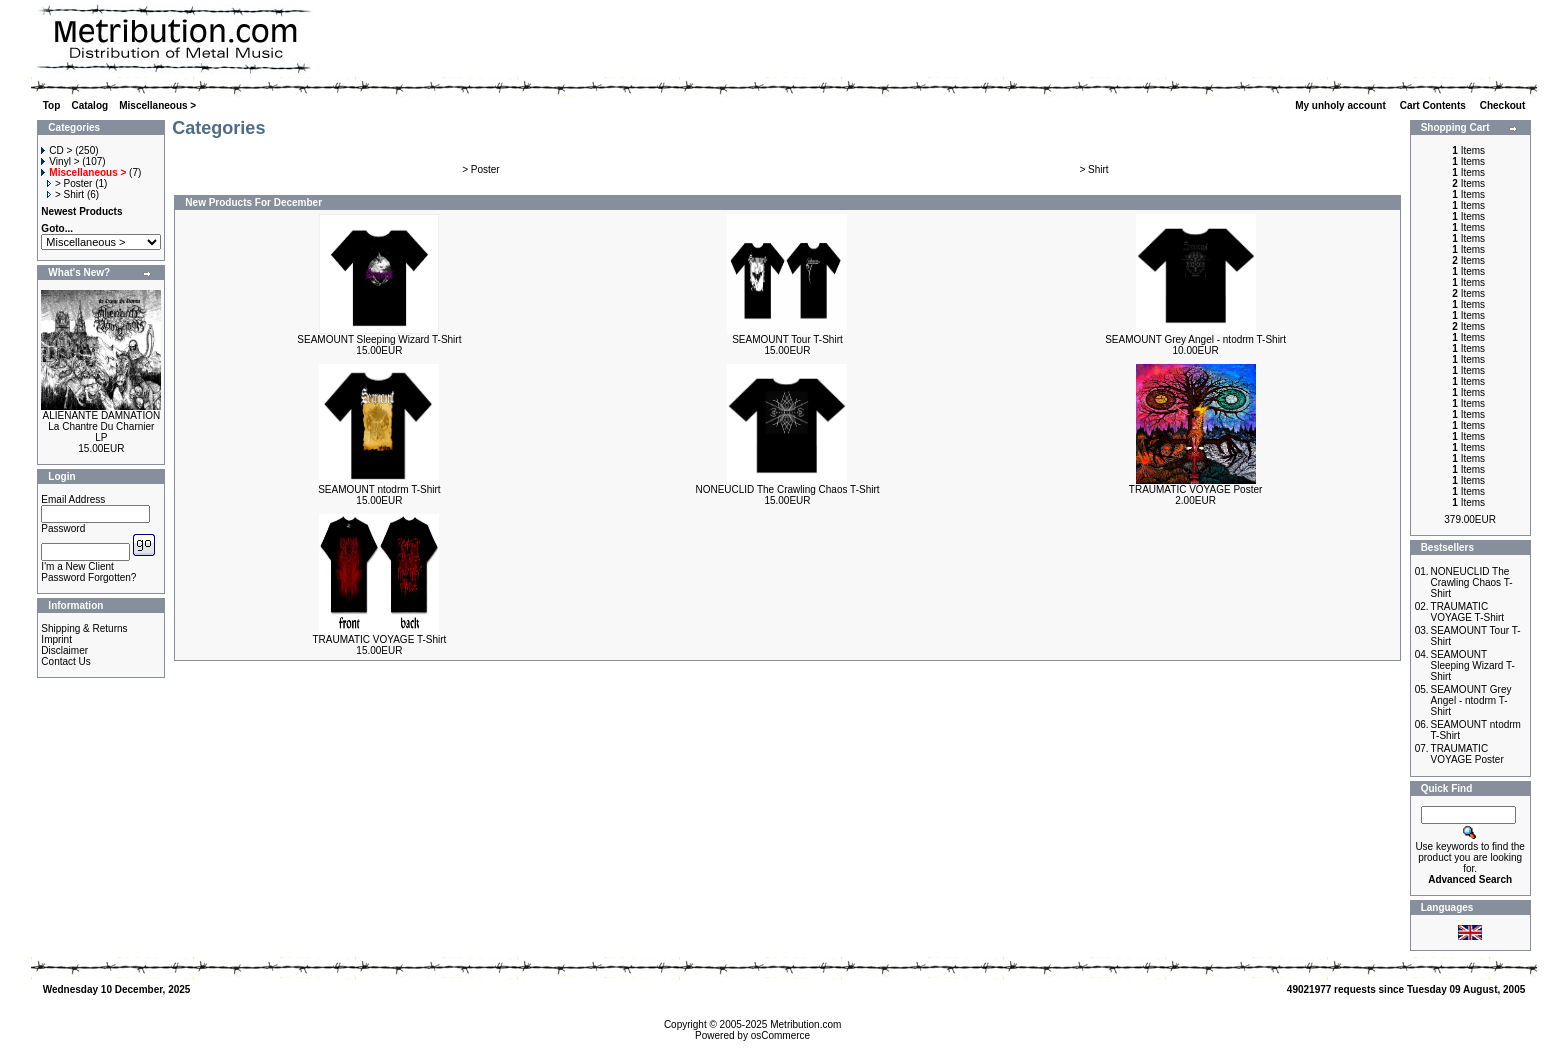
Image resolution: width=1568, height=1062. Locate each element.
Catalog (89, 105)
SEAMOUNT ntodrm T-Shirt (379, 489)
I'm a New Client (77, 566)
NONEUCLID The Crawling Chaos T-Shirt (787, 489)
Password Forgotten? (88, 577)
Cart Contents (1434, 105)
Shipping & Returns (84, 628)
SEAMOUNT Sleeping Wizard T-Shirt (379, 339)
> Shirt (65, 194)
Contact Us (65, 661)
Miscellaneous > (157, 105)
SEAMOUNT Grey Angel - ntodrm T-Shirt (1195, 339)
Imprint (56, 639)
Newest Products (81, 211)
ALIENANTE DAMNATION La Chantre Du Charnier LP (102, 426)
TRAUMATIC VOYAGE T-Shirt (379, 639)
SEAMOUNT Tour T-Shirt (787, 339)
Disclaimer (64, 650)
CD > (56, 150)
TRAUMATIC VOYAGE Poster (1196, 489)
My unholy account (1341, 105)
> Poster (70, 183)
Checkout (1504, 105)
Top (52, 105)
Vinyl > (60, 161)
